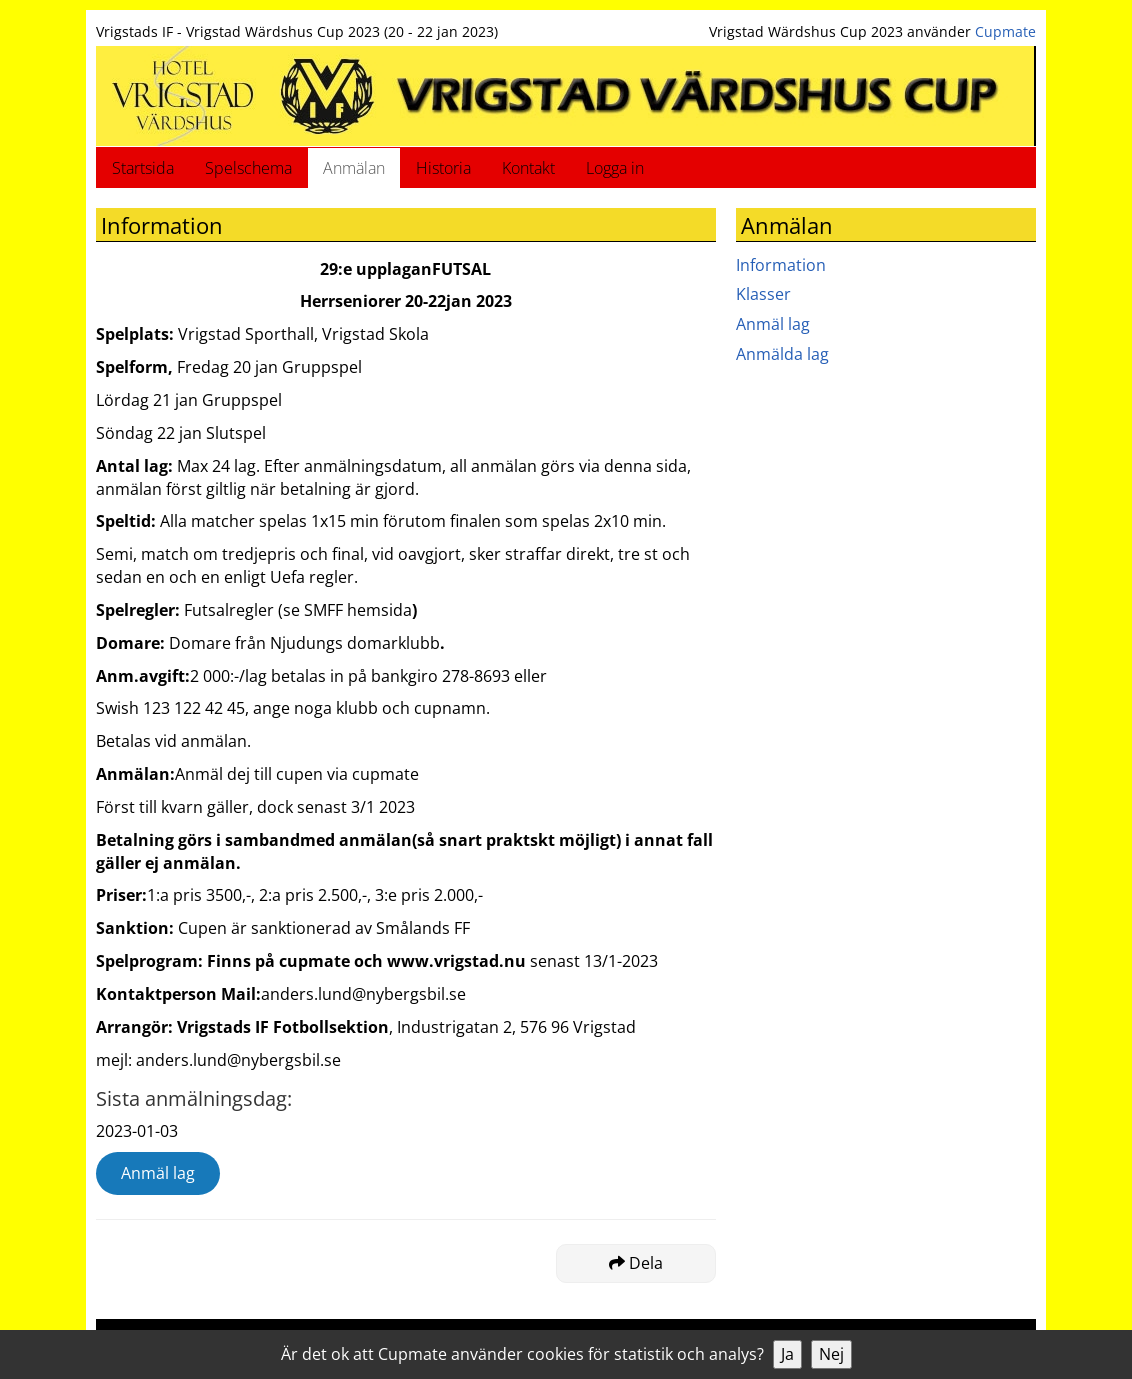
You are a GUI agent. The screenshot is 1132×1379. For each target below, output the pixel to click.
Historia (443, 168)
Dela (636, 1263)
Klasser (763, 294)
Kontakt (528, 168)
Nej (831, 1354)
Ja (787, 1354)
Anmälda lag (782, 354)
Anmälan (354, 168)
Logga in (615, 168)
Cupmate (1005, 31)
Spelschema (248, 168)
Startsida (143, 168)
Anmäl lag (158, 1173)
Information (781, 265)
